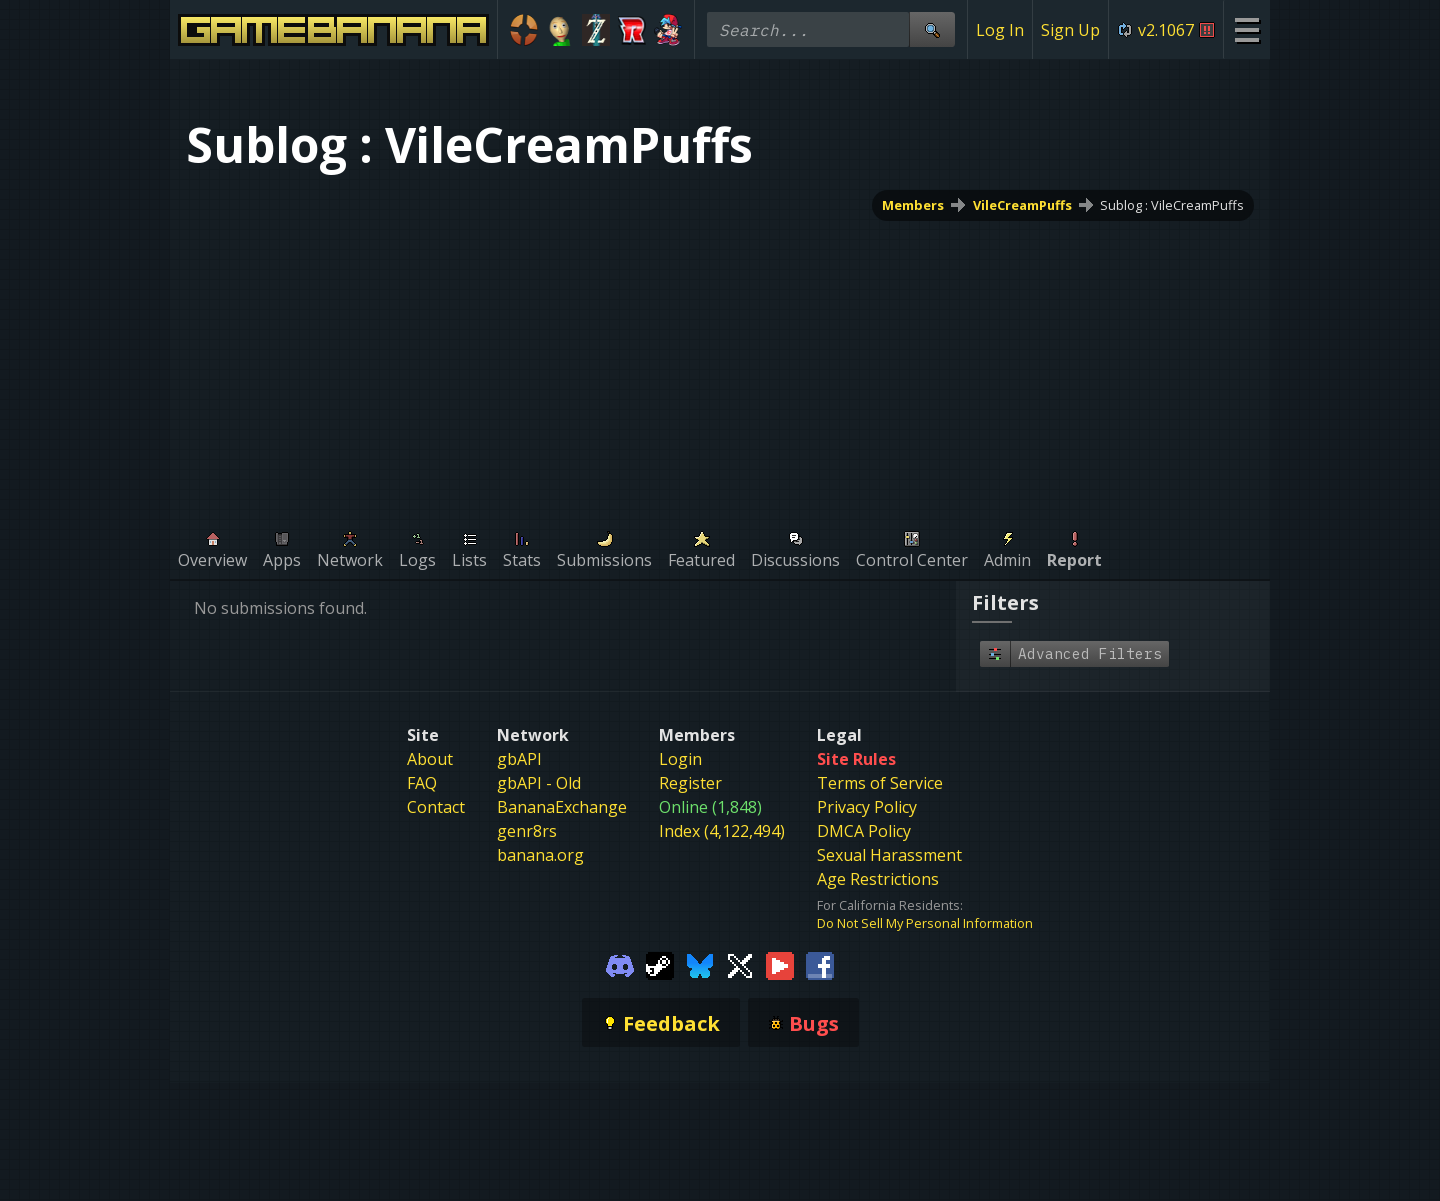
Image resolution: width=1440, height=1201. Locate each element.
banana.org (540, 855)
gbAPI (519, 759)
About (430, 759)
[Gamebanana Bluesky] (700, 964)
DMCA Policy (864, 831)
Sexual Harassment (889, 855)
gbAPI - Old (539, 783)
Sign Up (1070, 30)
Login (680, 759)
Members (913, 205)
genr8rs (527, 831)
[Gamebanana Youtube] (780, 964)
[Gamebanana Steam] (660, 964)
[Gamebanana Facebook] (820, 964)
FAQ (422, 783)
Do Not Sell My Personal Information (925, 923)
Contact (436, 807)
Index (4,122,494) (722, 831)
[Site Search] (932, 29)
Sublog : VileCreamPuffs (1172, 205)
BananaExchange (562, 807)
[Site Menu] (1246, 29)
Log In (1000, 30)
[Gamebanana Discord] (620, 964)
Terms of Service (880, 783)
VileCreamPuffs (1022, 205)
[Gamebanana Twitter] (740, 964)
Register (690, 783)
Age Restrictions (878, 879)
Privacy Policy (867, 807)
